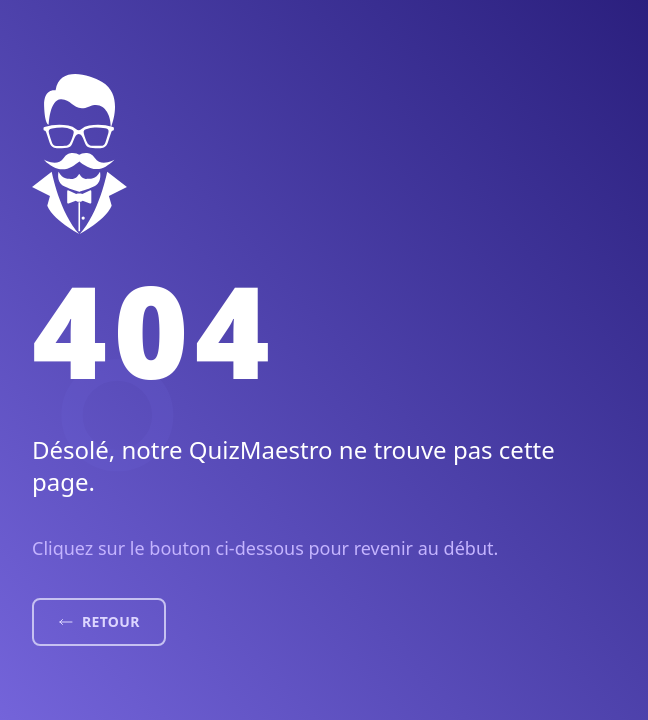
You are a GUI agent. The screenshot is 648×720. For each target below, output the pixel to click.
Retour (99, 621)
